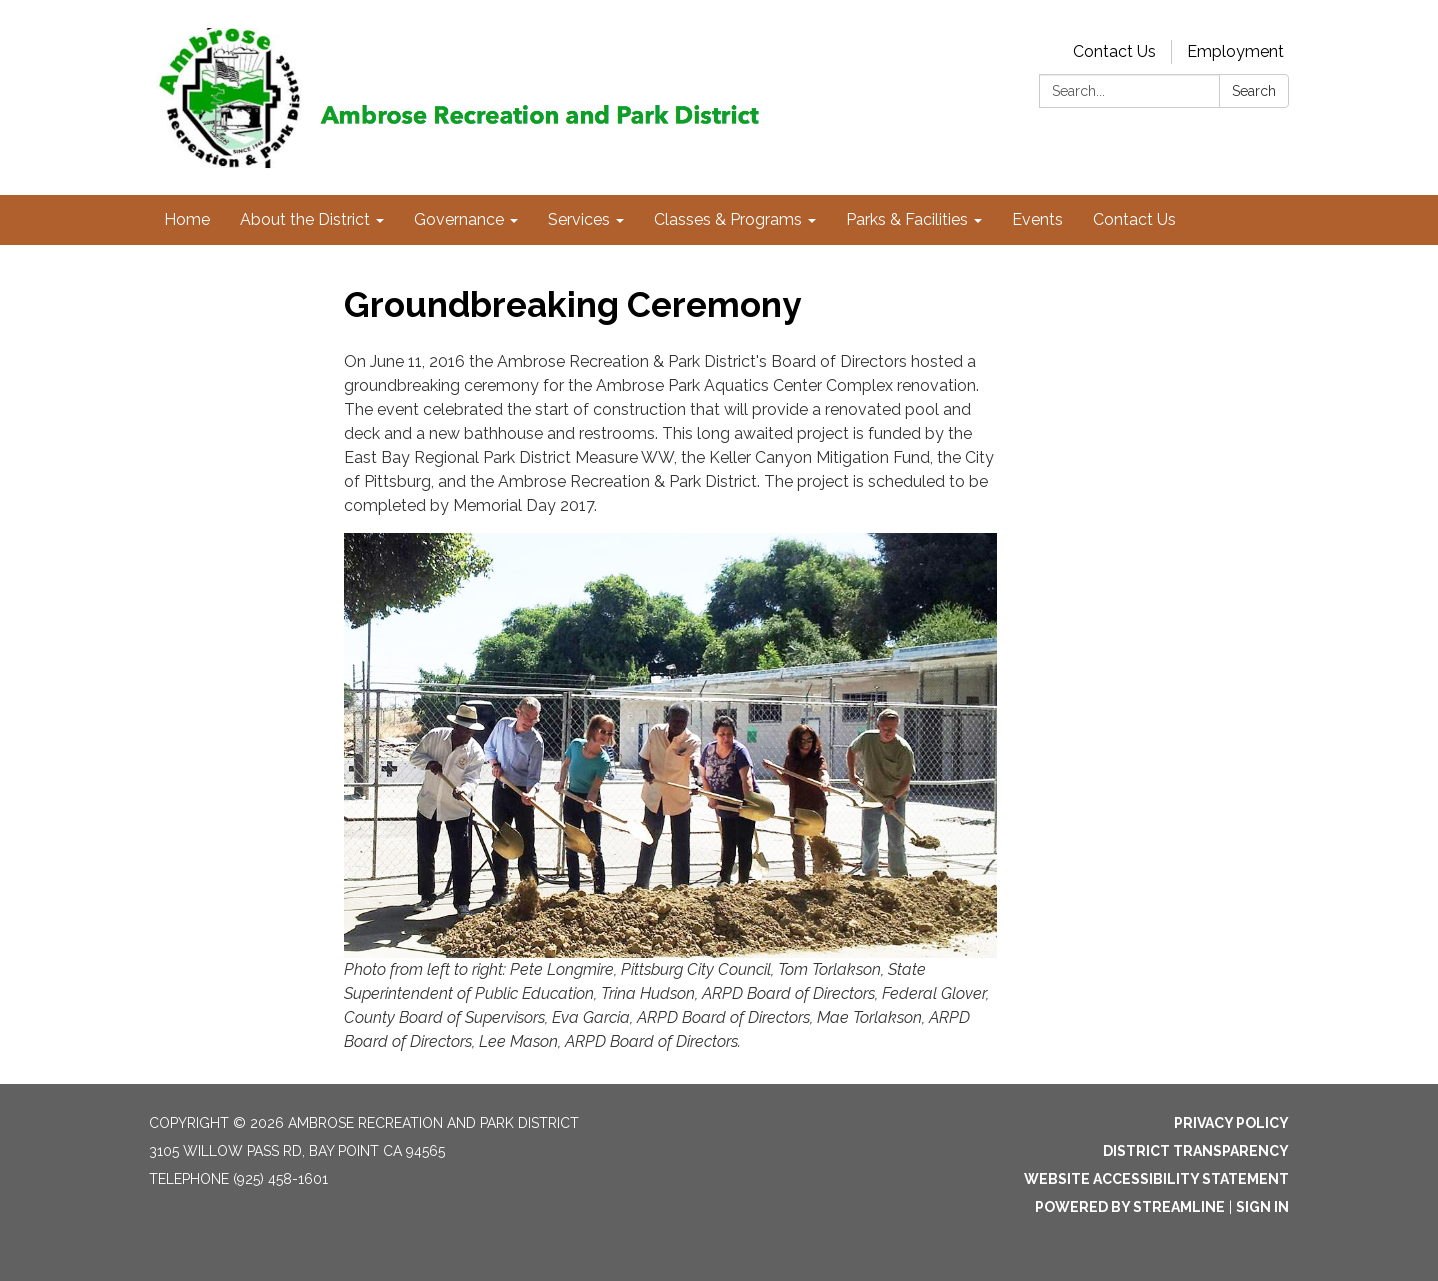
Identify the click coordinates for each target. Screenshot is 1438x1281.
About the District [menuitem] (305, 219)
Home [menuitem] (187, 219)
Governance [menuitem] (459, 219)
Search (1254, 91)
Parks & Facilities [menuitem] (907, 219)
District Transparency (1196, 1151)
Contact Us (1114, 51)
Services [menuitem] (579, 219)
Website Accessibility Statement (1156, 1179)
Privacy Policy (1231, 1123)
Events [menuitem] (1037, 219)
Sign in (1262, 1207)
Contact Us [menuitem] (1134, 219)
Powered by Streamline (1130, 1207)
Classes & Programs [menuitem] (728, 219)
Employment (1235, 51)
